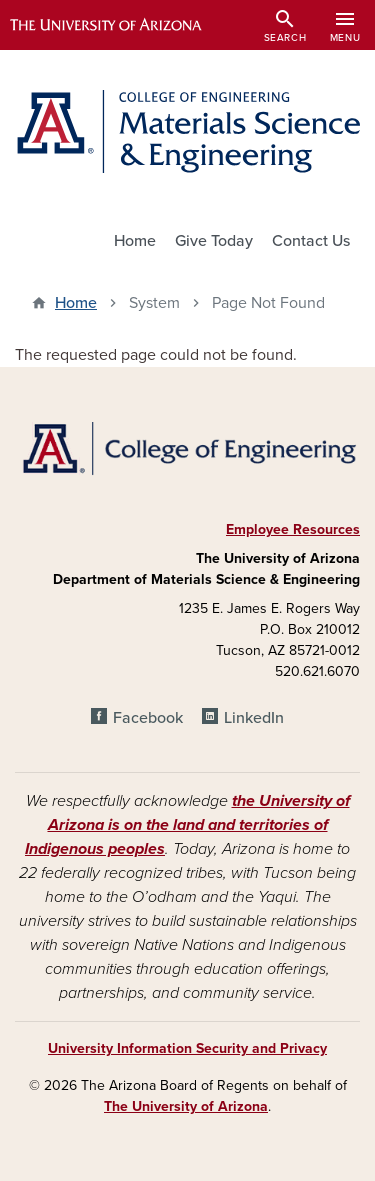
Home (135, 241)
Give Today (214, 241)
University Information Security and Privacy (187, 1048)
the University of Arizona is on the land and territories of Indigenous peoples (187, 825)
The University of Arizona (186, 1106)
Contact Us (311, 241)
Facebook (148, 718)
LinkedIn (254, 718)
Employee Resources (293, 529)
